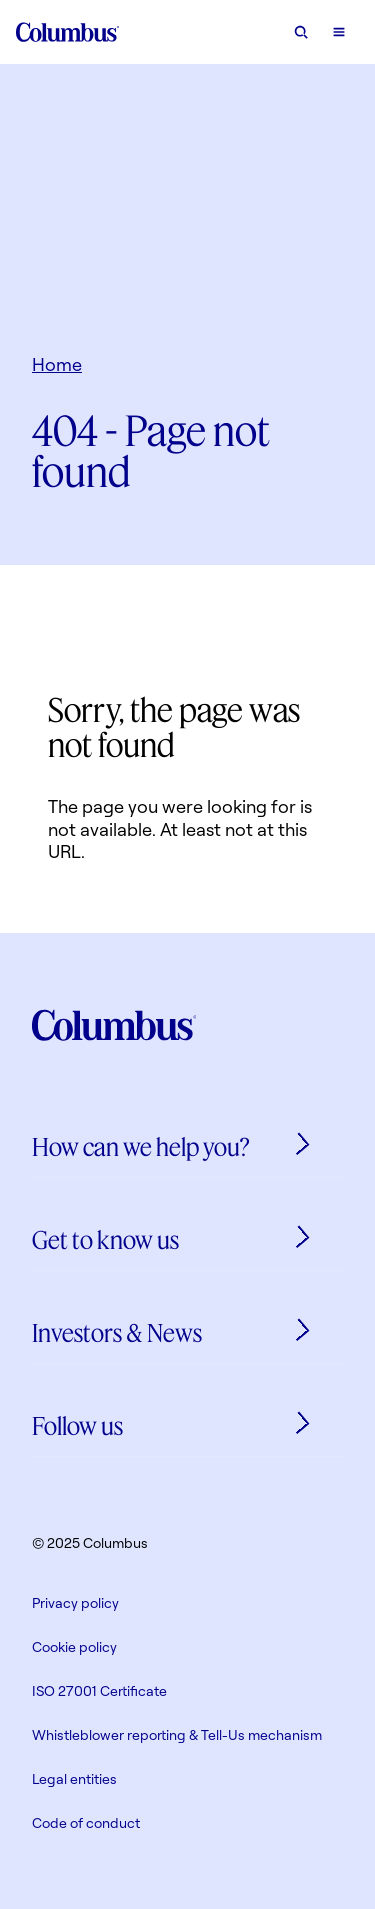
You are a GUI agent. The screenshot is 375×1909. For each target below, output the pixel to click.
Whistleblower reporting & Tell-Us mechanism (177, 1734)
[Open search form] (301, 32)
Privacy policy (75, 1602)
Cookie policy (74, 1646)
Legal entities (74, 1778)
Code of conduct (86, 1822)
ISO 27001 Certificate (99, 1690)
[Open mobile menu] (339, 32)
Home (57, 364)
